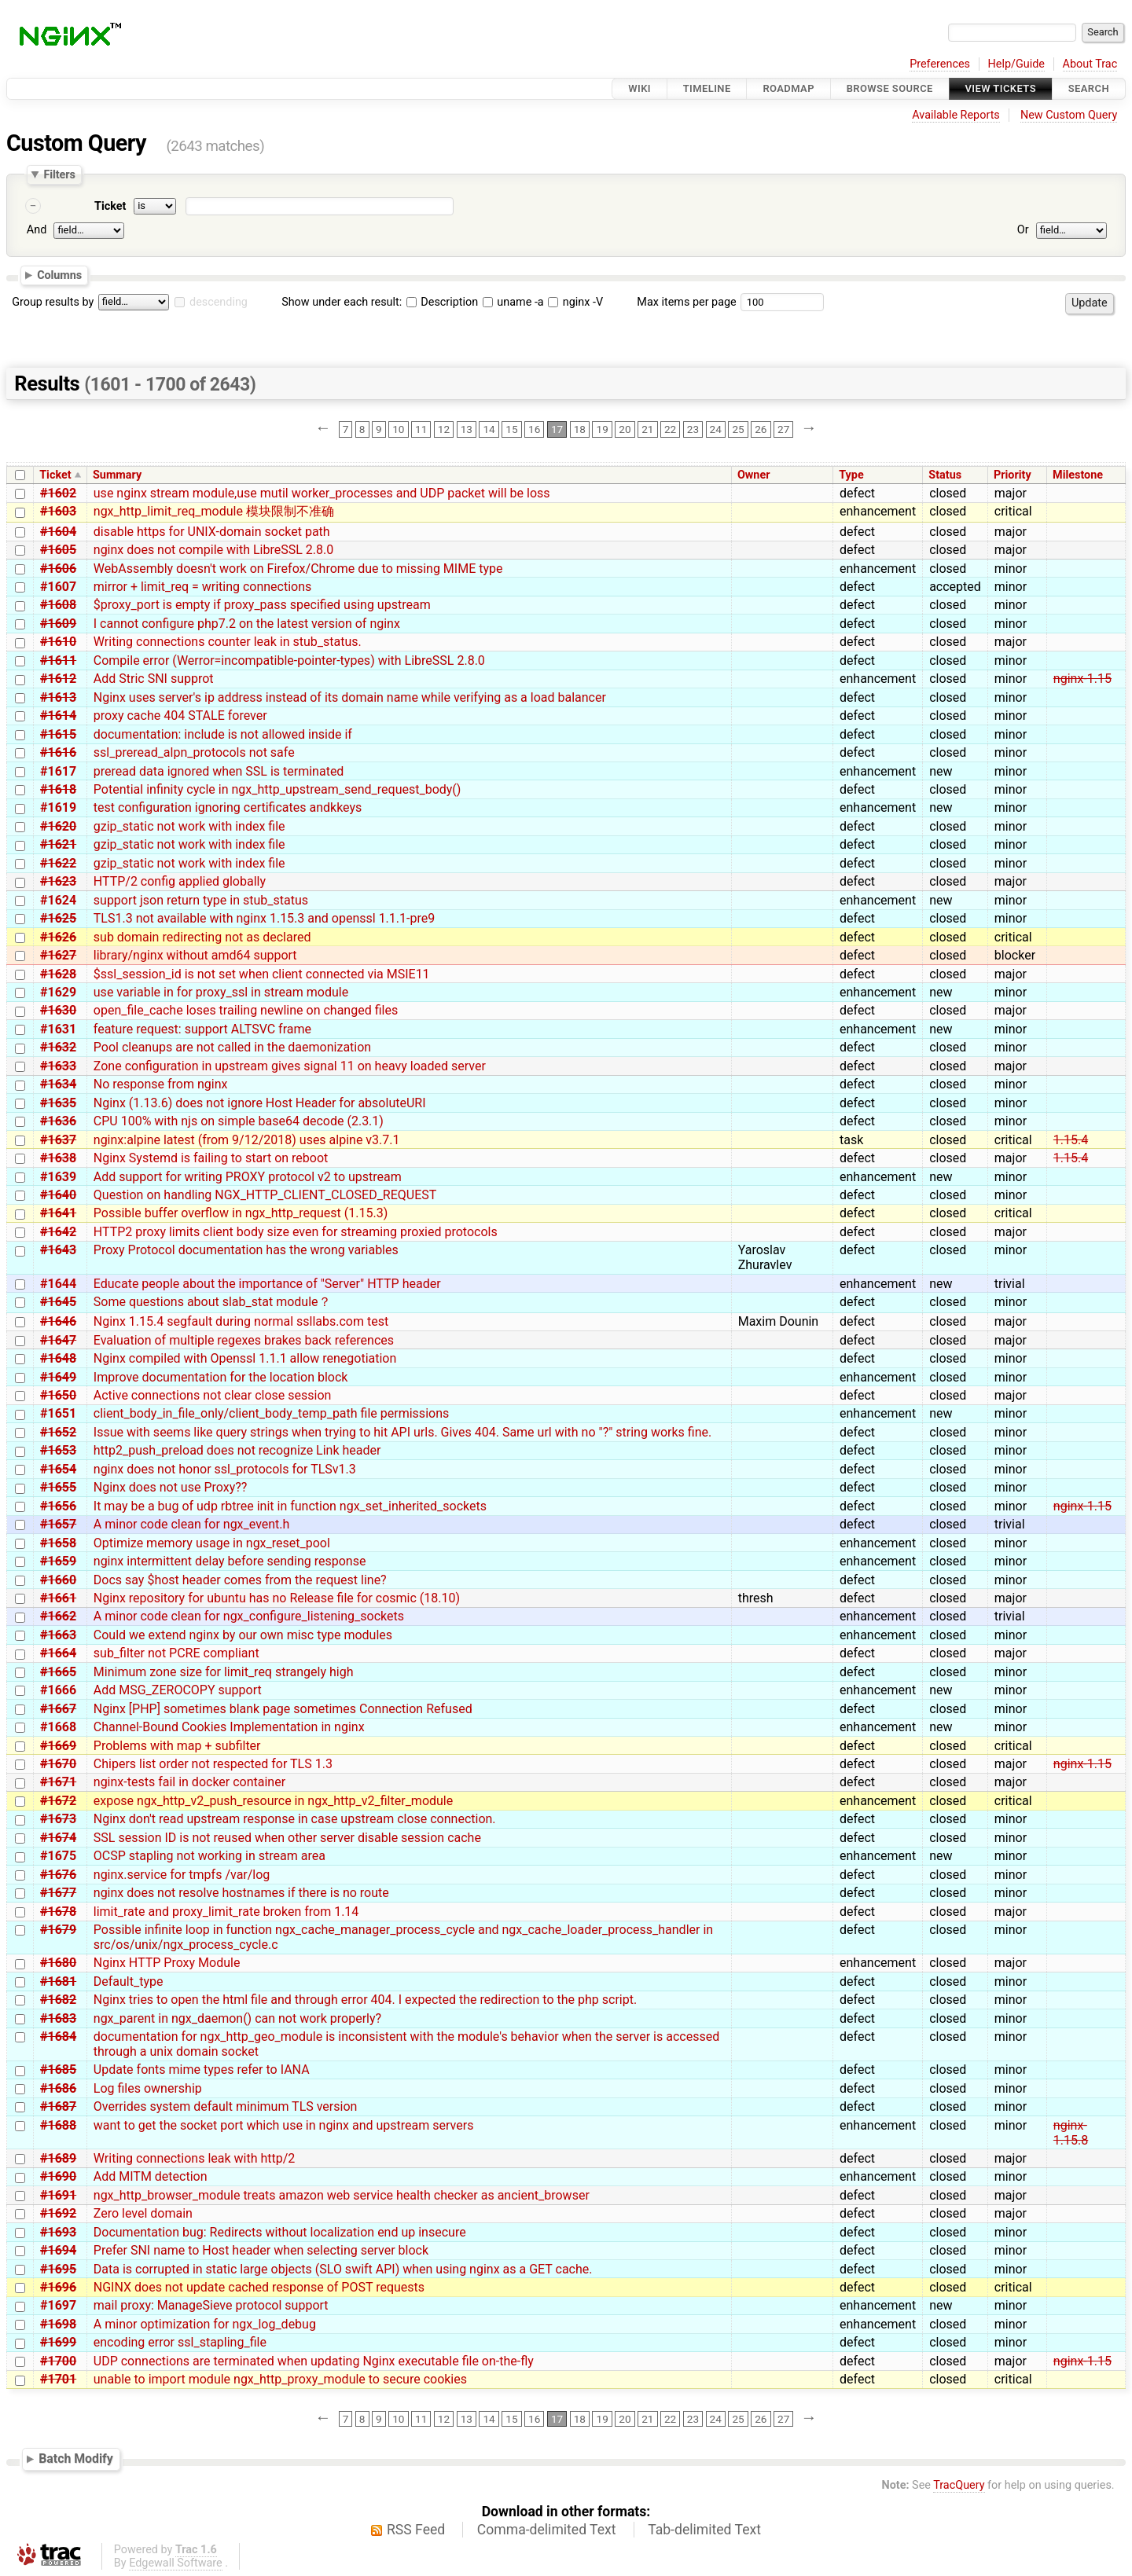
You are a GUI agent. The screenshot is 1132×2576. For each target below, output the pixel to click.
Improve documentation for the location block (221, 1377)
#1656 (58, 1506)
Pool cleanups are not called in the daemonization (232, 1047)
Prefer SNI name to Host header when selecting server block (261, 2250)
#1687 (58, 2106)
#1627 (58, 955)
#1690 (58, 2176)
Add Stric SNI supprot (154, 678)
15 (511, 429)
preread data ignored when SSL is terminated (219, 771)
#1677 (58, 1892)
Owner (753, 475)
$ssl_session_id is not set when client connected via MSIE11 (262, 974)
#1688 (58, 2125)
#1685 (58, 2069)
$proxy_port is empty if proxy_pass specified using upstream (262, 604)
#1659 (58, 1561)
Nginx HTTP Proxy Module (167, 1962)
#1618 (58, 789)
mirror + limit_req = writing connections (203, 586)
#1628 (58, 974)
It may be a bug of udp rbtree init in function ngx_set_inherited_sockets (290, 1506)
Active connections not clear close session (213, 1395)
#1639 (58, 1176)
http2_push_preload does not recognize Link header (237, 1450)
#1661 (58, 1598)
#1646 (58, 1321)
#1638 (58, 1157)
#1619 (58, 807)
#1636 (58, 1121)
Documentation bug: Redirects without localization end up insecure (280, 2232)
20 (624, 429)
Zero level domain (143, 2213)
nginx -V (575, 302)
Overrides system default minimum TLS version (226, 2106)
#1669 (58, 1745)
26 (760, 429)
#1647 (58, 1340)
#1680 (58, 1962)
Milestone (1078, 475)
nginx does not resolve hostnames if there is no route (241, 1892)
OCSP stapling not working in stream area (209, 1855)
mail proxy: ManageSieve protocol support (211, 2305)
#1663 (58, 1634)
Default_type (129, 1981)
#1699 (58, 2342)
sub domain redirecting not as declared (202, 937)
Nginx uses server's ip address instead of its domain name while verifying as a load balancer (350, 697)
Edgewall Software (175, 2563)
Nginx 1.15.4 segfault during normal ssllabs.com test (241, 1321)
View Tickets (1000, 88)
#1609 (58, 623)
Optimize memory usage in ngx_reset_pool (212, 1543)
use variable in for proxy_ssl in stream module (221, 992)
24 (716, 429)
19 (602, 429)
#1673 (58, 1818)
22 (670, 429)
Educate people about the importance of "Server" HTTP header (267, 1283)
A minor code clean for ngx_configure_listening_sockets (249, 1616)
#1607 (58, 586)
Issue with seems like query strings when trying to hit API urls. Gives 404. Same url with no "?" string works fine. (402, 1432)
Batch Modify (76, 2458)
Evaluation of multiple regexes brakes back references (244, 1340)
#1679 (58, 1929)
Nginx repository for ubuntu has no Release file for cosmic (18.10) (277, 1598)
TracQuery (958, 2485)
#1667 (58, 1708)
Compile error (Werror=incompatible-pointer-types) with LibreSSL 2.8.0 (289, 660)
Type (851, 475)
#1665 (58, 1671)
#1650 (58, 1395)
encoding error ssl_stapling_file (180, 2342)
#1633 (58, 1066)
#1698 (58, 2324)
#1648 (58, 1358)
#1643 (58, 1249)
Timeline (707, 88)
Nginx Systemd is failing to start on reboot (211, 1157)
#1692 (58, 2213)
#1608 (58, 604)
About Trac (1090, 64)
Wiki (639, 88)
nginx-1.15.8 (1070, 2133)
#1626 (58, 937)
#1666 (58, 1689)
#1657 (58, 1524)
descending (218, 302)
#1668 (58, 1726)
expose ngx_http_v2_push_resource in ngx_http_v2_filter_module (273, 1800)
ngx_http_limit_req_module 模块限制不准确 (214, 511)
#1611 (58, 660)
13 (466, 429)
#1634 (58, 1084)
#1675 (58, 1855)
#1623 (58, 881)
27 (783, 429)
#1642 (58, 1231)
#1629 (58, 992)
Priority (1012, 475)
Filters (59, 174)
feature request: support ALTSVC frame (202, 1029)
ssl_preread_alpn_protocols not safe (194, 752)
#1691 (58, 2195)
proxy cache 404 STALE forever (180, 715)
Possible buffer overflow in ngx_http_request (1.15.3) (241, 1212)
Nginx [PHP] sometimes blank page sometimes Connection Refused (283, 1708)
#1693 (58, 2232)
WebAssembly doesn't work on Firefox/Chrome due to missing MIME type (298, 568)
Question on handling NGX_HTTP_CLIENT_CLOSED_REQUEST (265, 1194)
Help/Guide (1016, 64)
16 (534, 429)
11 (421, 429)
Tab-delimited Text (704, 2529)
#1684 (58, 2036)
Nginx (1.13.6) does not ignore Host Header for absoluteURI (260, 1102)
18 (580, 429)
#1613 (58, 697)
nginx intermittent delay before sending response (230, 1561)
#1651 (58, 1413)
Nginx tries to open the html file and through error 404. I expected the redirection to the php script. (365, 1999)
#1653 (58, 1450)
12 (444, 429)
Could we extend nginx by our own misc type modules (243, 1634)
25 (738, 429)
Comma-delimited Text (546, 2529)
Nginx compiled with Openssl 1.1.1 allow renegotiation (245, 1358)
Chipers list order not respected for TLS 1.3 (213, 1763)
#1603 (58, 511)
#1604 (58, 531)
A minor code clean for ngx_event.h (192, 1524)
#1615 (58, 734)
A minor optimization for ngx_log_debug (205, 2324)
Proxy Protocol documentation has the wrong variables (246, 1249)
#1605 (58, 549)
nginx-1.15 (1082, 678)
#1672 (58, 1800)
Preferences (940, 64)
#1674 (58, 1837)
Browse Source (890, 88)
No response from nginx (161, 1084)
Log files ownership (148, 2088)
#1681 (58, 1981)
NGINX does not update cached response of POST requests (259, 2287)
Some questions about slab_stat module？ (212, 1301)
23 (693, 429)
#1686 (58, 2088)
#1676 (58, 1874)
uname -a (513, 302)
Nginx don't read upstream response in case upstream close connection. (295, 1818)
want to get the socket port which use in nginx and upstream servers (284, 2125)
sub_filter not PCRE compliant (176, 1653)
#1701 (58, 2379)
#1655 (58, 1487)
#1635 (58, 1102)
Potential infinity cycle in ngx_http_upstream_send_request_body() (277, 789)
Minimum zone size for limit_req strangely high (224, 1671)
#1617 (58, 771)
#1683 (58, 2018)
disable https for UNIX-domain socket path (212, 531)
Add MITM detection (151, 2176)
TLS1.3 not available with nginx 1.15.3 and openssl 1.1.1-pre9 (264, 918)
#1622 (58, 863)
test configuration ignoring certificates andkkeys (228, 807)
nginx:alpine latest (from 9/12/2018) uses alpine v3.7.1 (247, 1139)
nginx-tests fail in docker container (189, 1781)
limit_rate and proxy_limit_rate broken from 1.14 (226, 1911)
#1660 (58, 1579)
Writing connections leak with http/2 (195, 2158)
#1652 (58, 1432)
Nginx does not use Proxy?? (171, 1487)
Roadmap (788, 88)
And (36, 230)
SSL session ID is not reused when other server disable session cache (287, 1837)
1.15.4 (1070, 1139)
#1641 (58, 1212)
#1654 (58, 1469)
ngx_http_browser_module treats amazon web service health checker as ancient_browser (342, 2195)
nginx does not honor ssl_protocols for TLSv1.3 (225, 1469)
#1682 (58, 1999)
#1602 (58, 493)
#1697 (58, 2305)
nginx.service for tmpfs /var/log (182, 1874)
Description (442, 302)
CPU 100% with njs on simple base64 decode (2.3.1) (239, 1121)
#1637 (58, 1139)
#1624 (58, 900)
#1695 (58, 2269)
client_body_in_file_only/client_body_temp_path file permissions (271, 1413)
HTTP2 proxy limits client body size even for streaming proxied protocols (296, 1231)
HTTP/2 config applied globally (180, 881)
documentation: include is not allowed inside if (223, 734)
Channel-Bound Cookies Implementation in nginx (229, 1726)
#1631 (58, 1029)
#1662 (58, 1616)
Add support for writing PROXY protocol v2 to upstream (248, 1176)
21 (647, 429)
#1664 (58, 1653)
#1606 (58, 568)
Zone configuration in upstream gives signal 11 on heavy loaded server (290, 1066)
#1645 (58, 1301)
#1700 (58, 2361)
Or (1023, 230)
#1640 (58, 1194)
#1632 (58, 1047)
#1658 (58, 1543)
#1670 (58, 1763)
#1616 (58, 752)
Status (944, 475)
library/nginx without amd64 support (195, 955)
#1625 (58, 918)
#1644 (58, 1283)
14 (488, 429)
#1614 (58, 715)
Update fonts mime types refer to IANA (202, 2069)
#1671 (58, 1781)
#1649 (58, 1377)
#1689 (58, 2158)
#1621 (58, 844)
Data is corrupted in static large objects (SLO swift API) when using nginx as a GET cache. (343, 2269)
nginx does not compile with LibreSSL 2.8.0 (213, 549)
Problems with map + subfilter (177, 1745)
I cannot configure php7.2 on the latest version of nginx (247, 623)
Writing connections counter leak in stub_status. (228, 641)
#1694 (58, 2250)
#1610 (58, 641)
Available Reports (956, 115)
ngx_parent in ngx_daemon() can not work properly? (237, 2018)
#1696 (58, 2287)
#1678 (58, 1911)
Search (1088, 88)
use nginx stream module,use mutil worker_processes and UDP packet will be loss (322, 493)
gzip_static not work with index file (189, 826)
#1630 (58, 1010)
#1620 (58, 826)
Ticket (110, 206)
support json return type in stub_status (201, 900)
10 (398, 429)
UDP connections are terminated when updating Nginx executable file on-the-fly (314, 2361)
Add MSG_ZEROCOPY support (178, 1689)
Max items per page (686, 302)
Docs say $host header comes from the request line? (240, 1579)
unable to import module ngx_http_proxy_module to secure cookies (280, 2379)
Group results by (53, 302)
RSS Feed (416, 2529)
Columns (59, 275)
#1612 (58, 678)
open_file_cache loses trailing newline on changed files (246, 1010)
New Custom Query (1068, 115)
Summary (117, 475)
